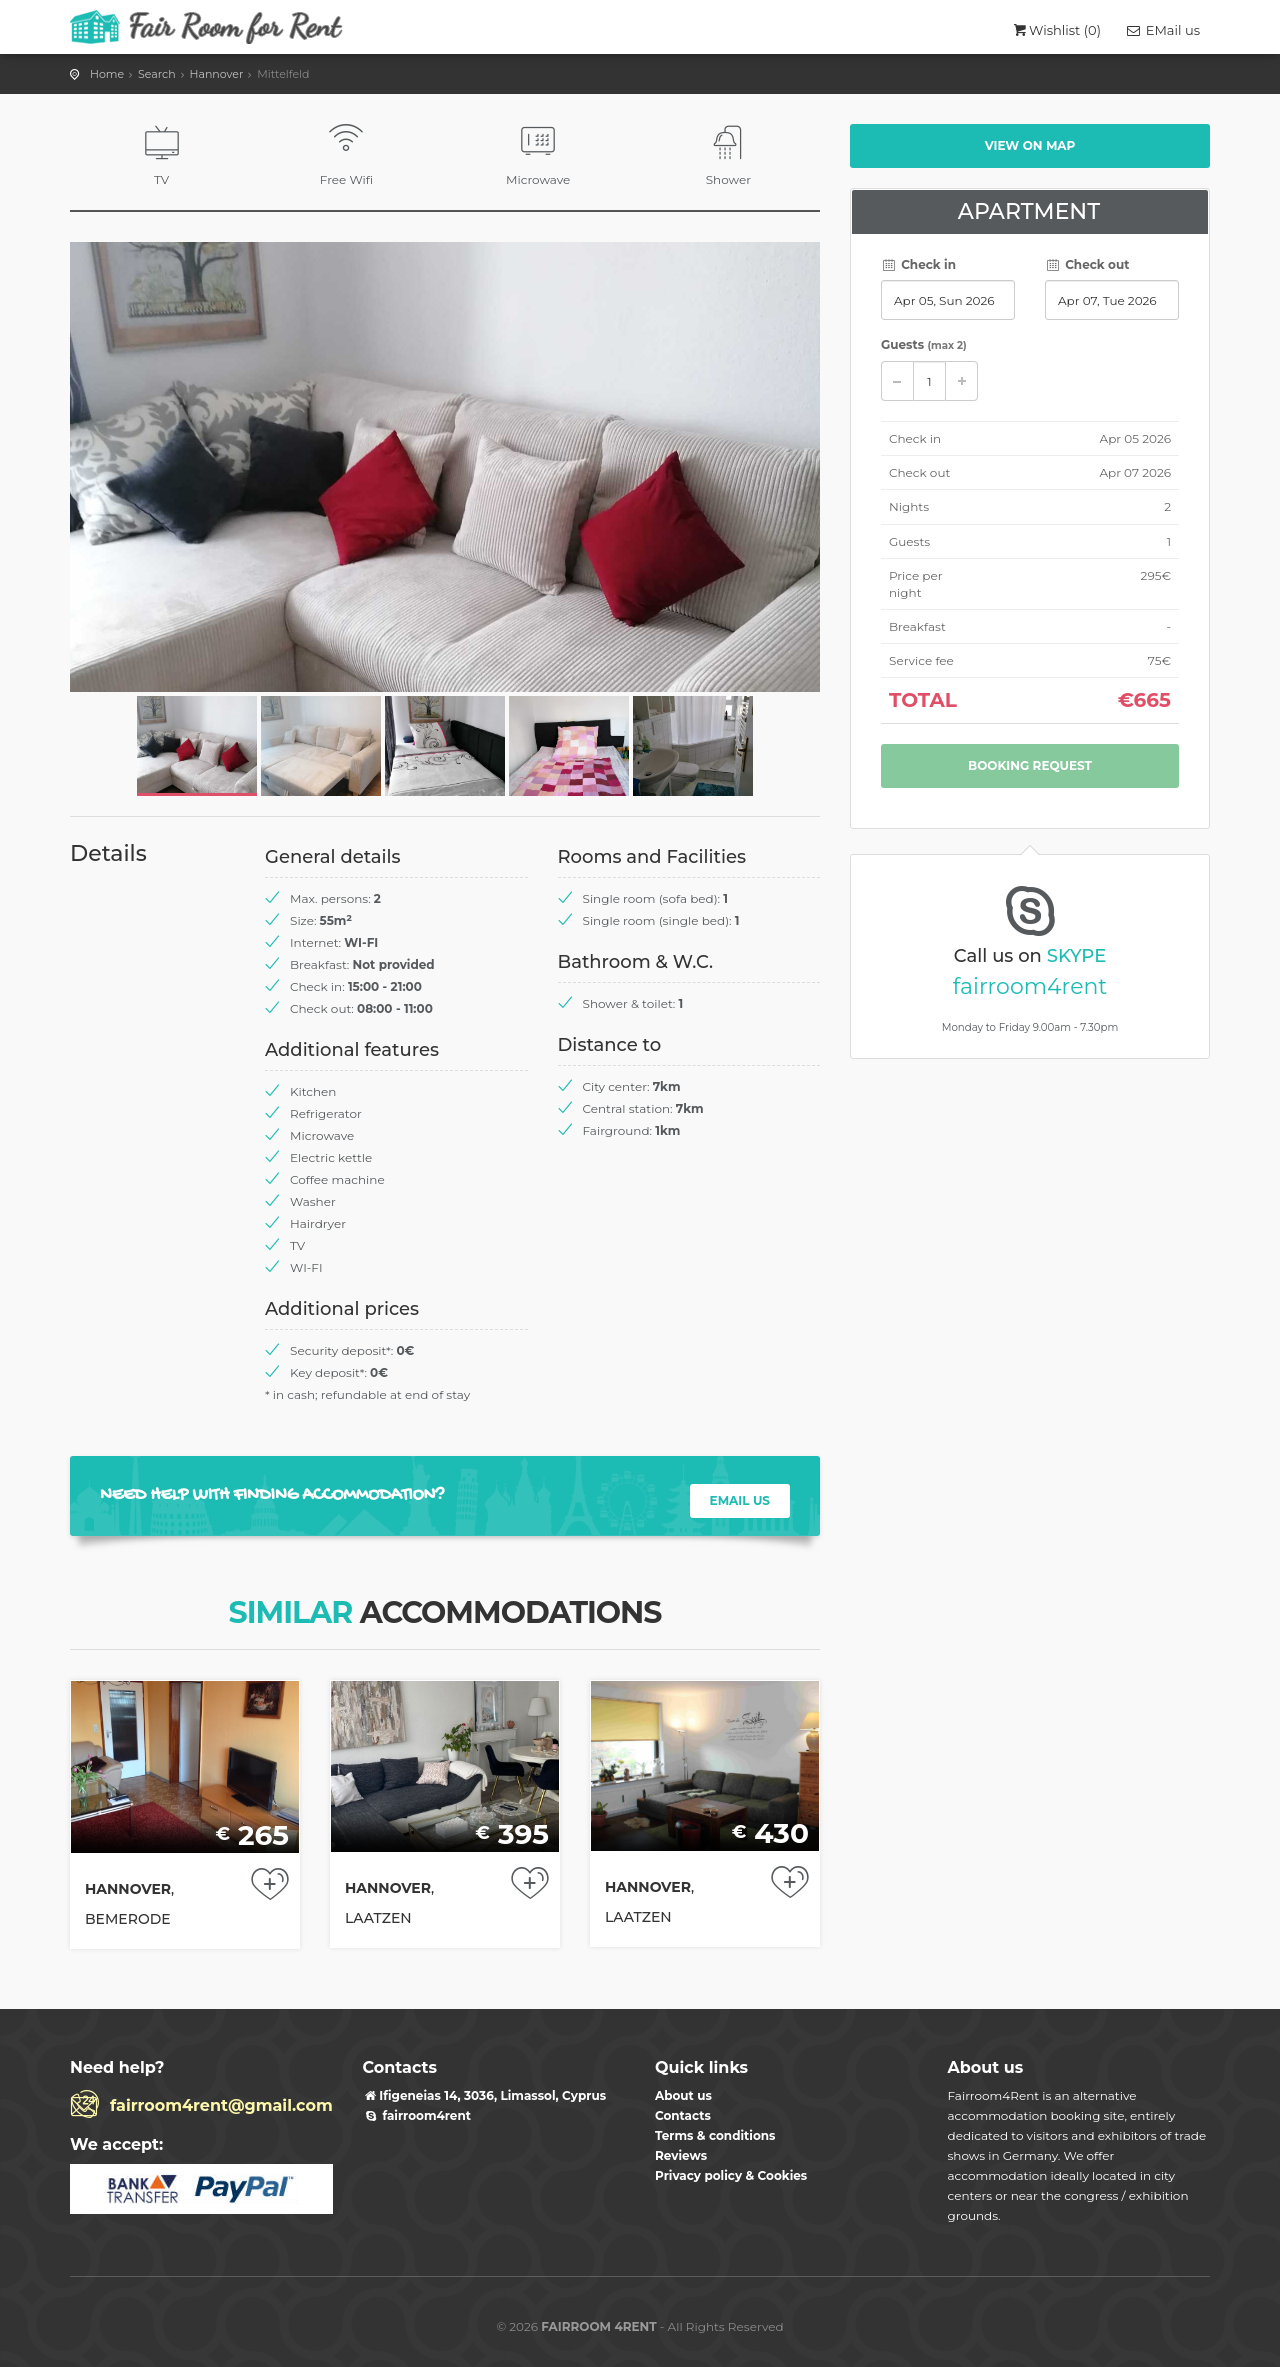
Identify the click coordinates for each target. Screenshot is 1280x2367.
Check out (1087, 264)
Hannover (217, 74)
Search (157, 74)
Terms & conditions (715, 2135)
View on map (1030, 145)
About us (683, 2095)
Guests (924, 344)
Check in (918, 264)
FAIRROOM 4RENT (598, 2326)
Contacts (683, 2115)
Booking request (1030, 765)
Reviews (681, 2155)
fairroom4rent (1030, 987)
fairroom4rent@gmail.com (221, 2105)
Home (107, 74)
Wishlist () (1056, 30)
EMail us (1162, 30)
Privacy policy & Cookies (731, 2175)
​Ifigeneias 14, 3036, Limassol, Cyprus (485, 2095)
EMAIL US (740, 1500)
